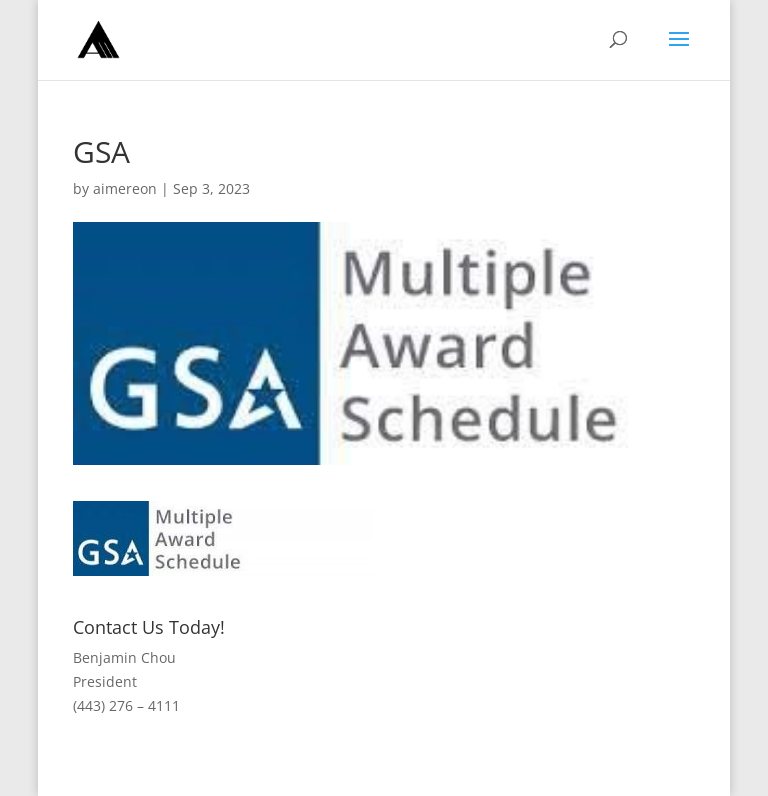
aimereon (125, 188)
